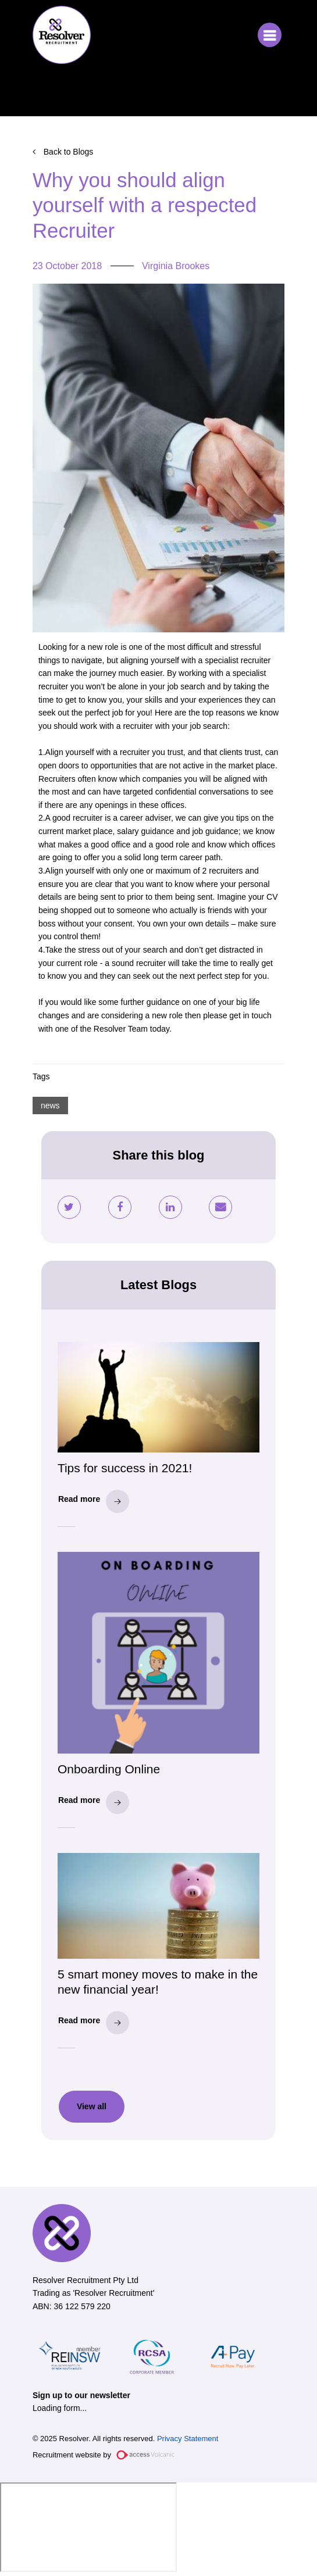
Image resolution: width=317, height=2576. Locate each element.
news (50, 1105)
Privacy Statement (188, 2438)
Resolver (62, 35)
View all (91, 2106)
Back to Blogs (69, 151)
